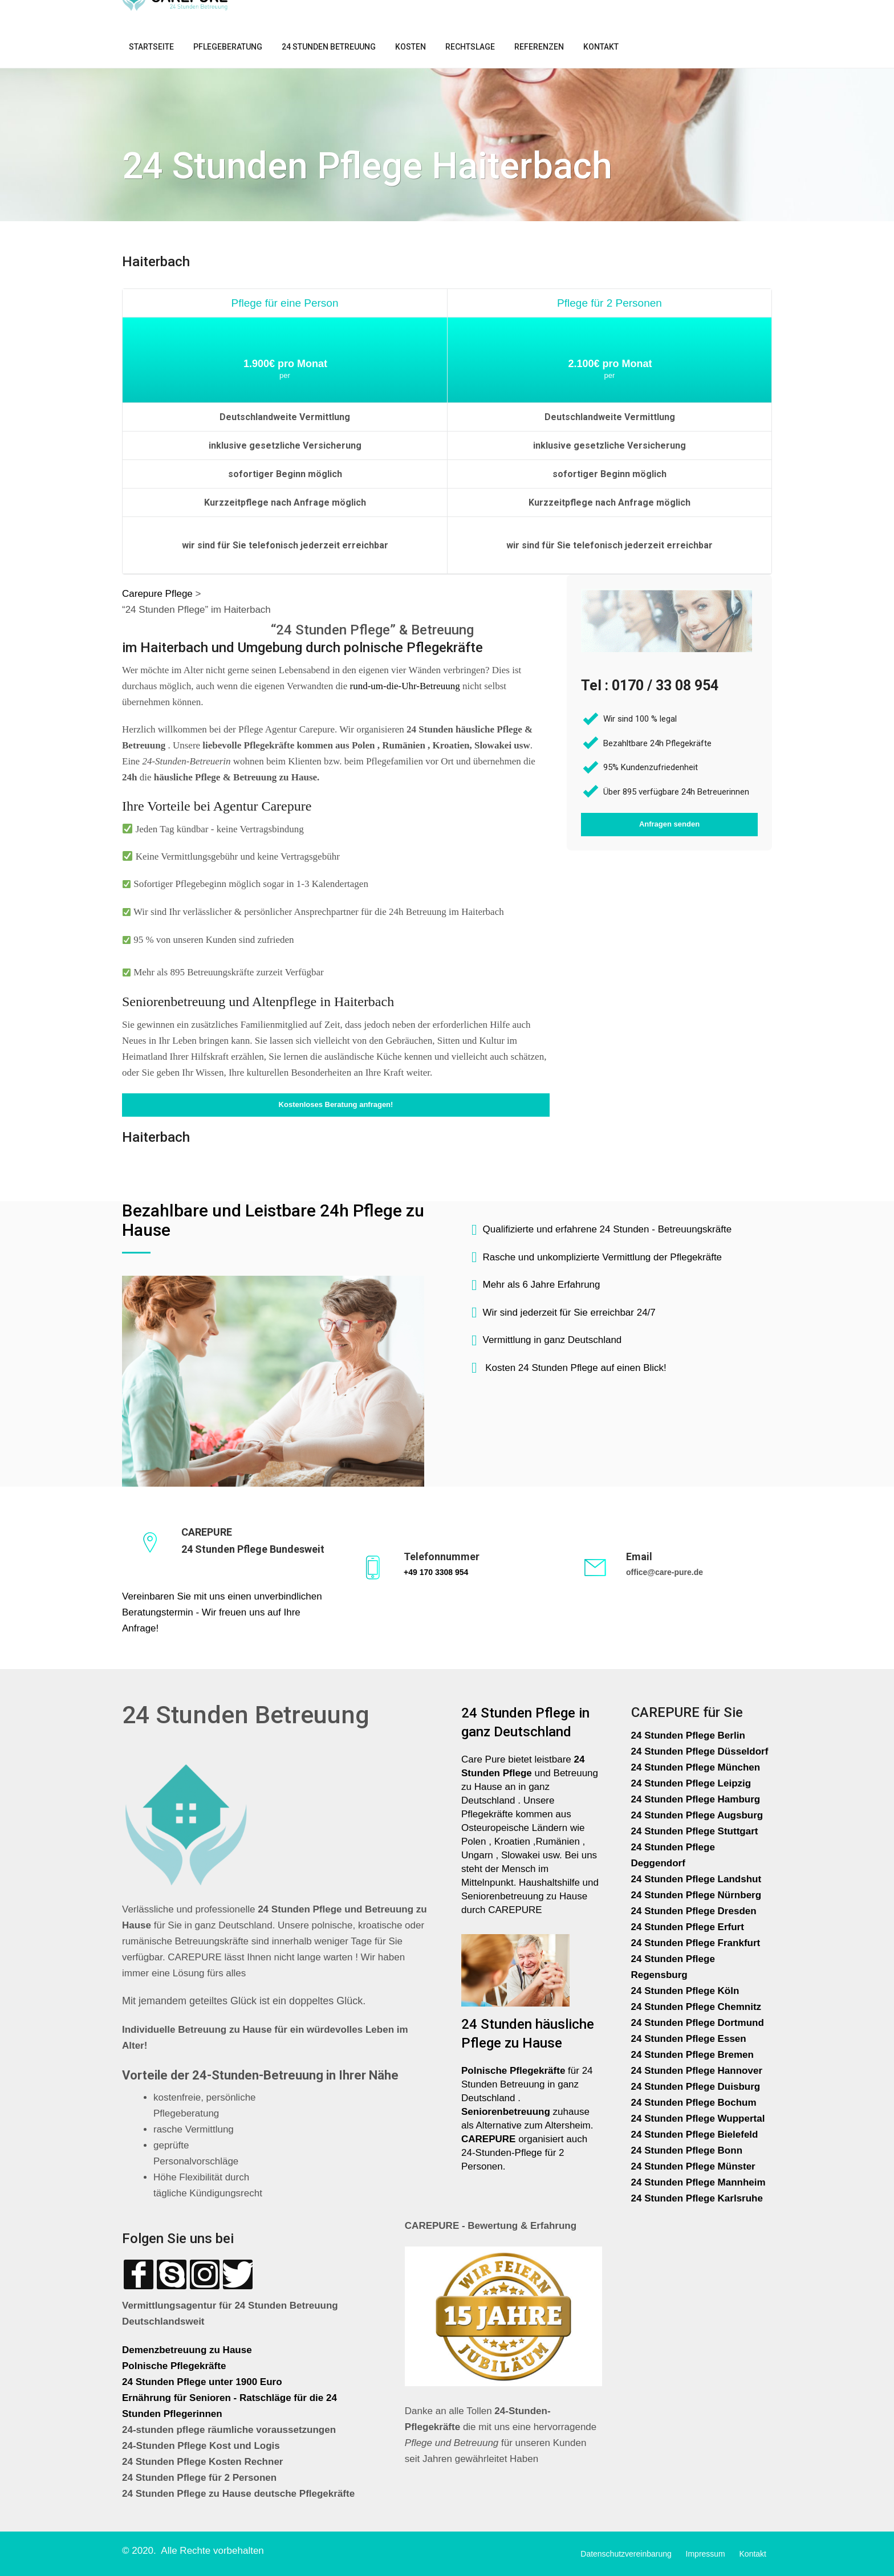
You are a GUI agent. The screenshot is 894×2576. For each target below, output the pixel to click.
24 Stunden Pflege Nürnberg (696, 1895)
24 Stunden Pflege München (696, 1767)
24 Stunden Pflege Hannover (697, 2070)
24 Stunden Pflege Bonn (687, 2150)
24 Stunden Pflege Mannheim (698, 2182)
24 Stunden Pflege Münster (693, 2166)
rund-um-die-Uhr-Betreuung (405, 686)
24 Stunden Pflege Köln (685, 1990)
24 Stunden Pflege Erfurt (689, 1927)
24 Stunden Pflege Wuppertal (698, 2118)
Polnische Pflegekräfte (175, 2366)
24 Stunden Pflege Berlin (688, 1735)
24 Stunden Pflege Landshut (696, 1879)
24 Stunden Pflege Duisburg (696, 2086)
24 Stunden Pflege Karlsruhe (697, 2198)
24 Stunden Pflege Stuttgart (696, 1831)
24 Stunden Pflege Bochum (694, 2102)
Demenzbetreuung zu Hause (187, 2350)
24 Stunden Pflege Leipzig (691, 1783)
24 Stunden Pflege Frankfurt (697, 1943)
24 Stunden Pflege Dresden (694, 1911)
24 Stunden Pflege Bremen (694, 2054)
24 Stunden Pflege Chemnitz (696, 2006)
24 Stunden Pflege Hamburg (696, 1799)
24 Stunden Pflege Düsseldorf (700, 1751)
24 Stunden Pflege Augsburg (697, 1815)
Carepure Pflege (159, 593)
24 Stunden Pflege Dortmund (697, 2022)
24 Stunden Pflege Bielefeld (694, 2134)
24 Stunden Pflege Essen (688, 2038)
